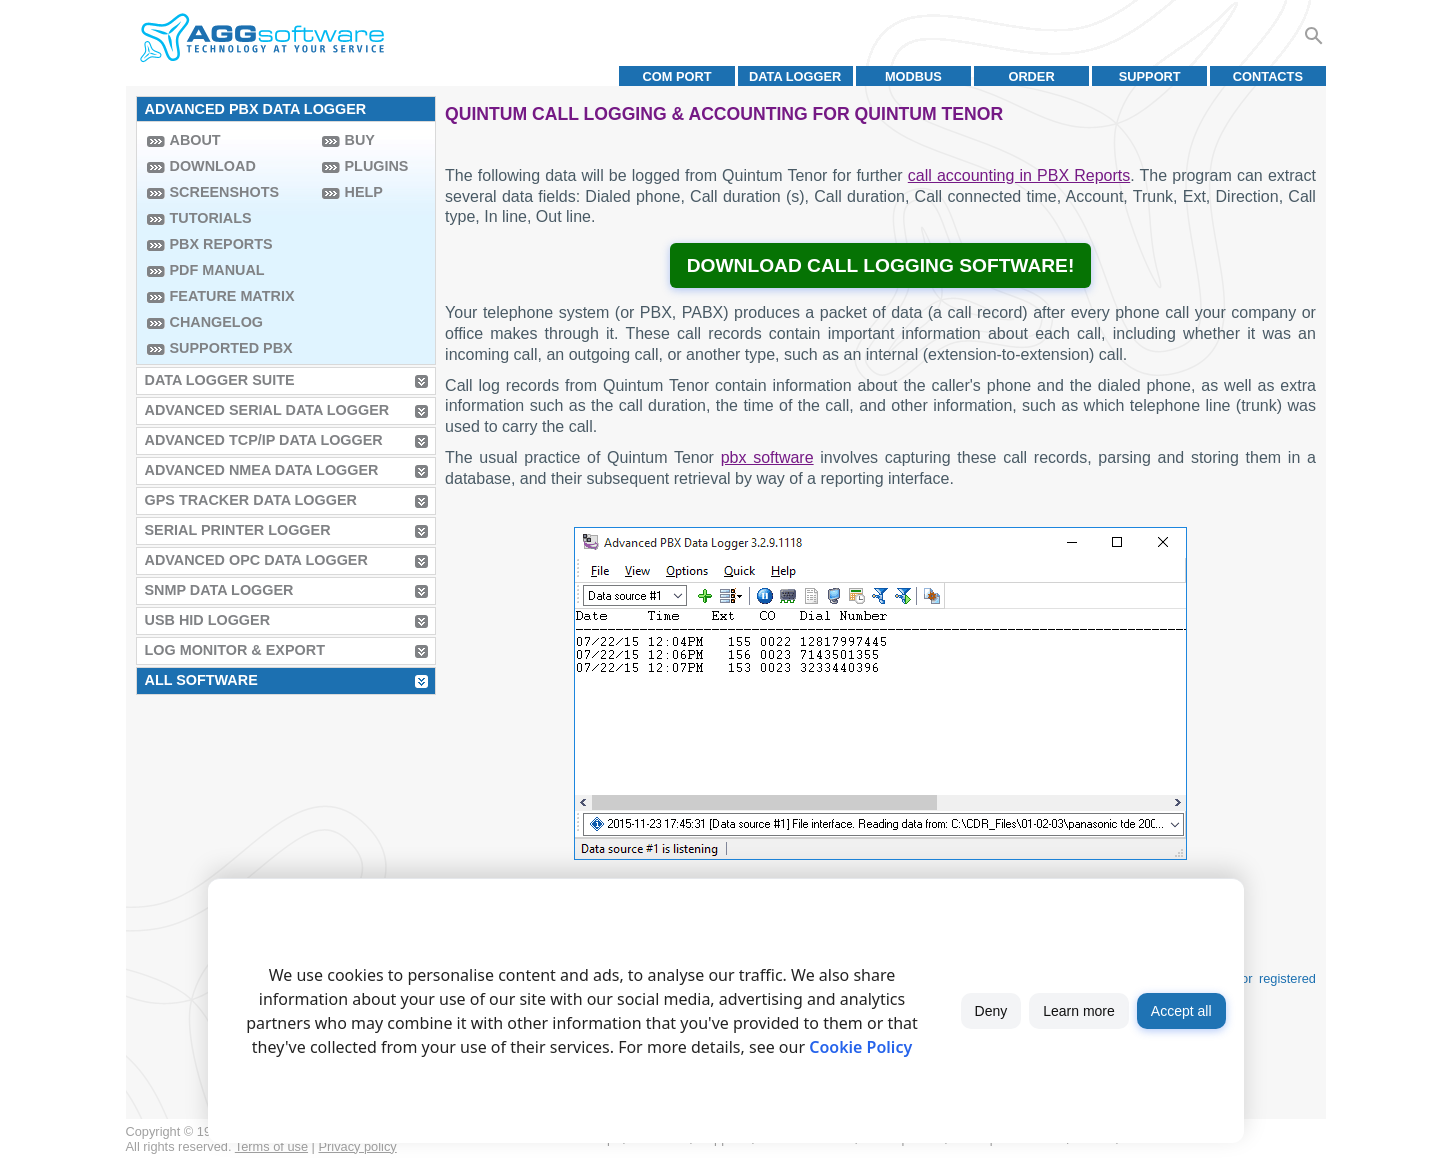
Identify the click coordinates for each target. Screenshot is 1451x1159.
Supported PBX (231, 348)
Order (1031, 76)
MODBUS (913, 76)
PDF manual (217, 270)
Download (213, 166)
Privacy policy (358, 1146)
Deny (991, 1011)
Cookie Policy (860, 1047)
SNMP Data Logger (219, 590)
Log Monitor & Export (235, 650)
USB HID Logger (208, 620)
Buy (360, 140)
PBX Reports (221, 244)
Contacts (1268, 76)
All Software (201, 680)
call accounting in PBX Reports (1019, 175)
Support (1150, 76)
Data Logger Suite (220, 380)
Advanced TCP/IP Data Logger (264, 440)
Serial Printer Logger (238, 530)
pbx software (767, 457)
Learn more (1079, 1011)
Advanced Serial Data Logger (267, 410)
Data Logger (795, 76)
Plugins (377, 166)
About (195, 140)
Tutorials (211, 218)
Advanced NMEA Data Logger (262, 470)
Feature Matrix (232, 296)
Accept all (1181, 1011)
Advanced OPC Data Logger (256, 560)
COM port (676, 76)
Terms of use (271, 1146)
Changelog (217, 322)
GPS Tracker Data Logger (251, 500)
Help (364, 192)
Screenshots (225, 192)
